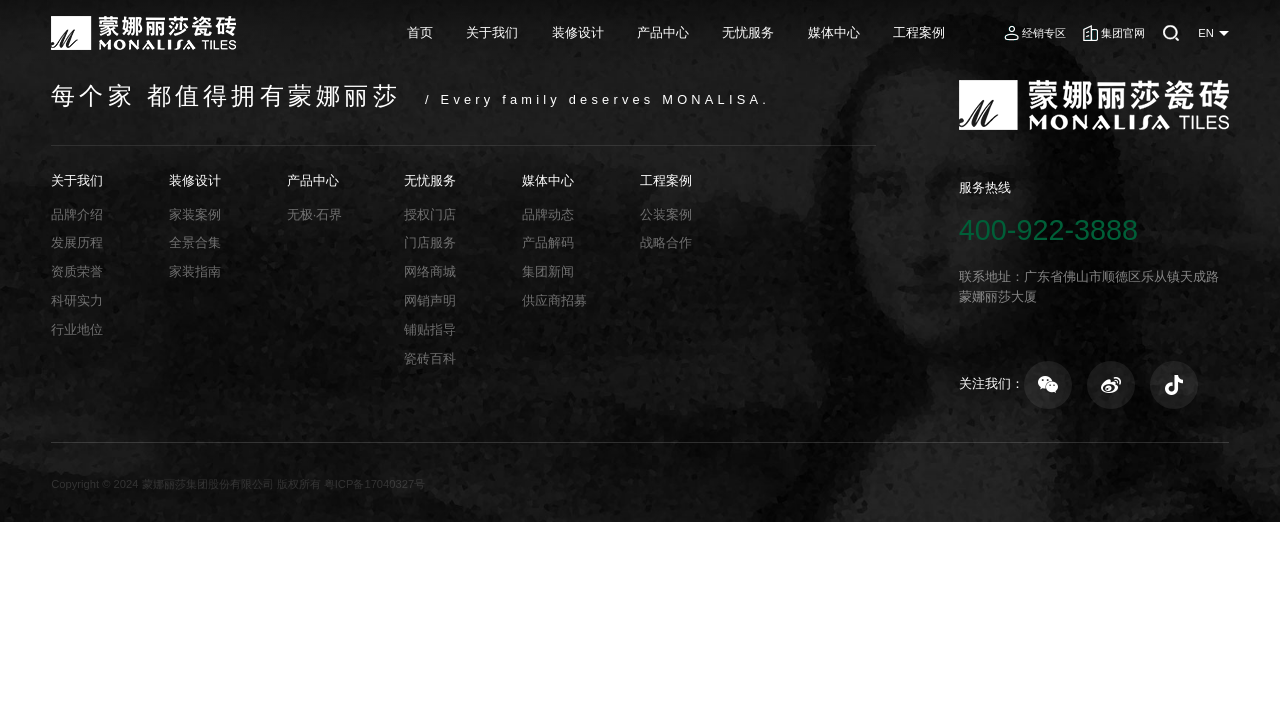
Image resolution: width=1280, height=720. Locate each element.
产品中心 (663, 32)
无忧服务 (748, 32)
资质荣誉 (77, 271)
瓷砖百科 (430, 358)
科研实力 (77, 300)
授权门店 (430, 214)
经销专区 (1044, 33)
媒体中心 (834, 32)
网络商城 (430, 271)
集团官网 (1123, 33)
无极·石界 (315, 214)
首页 (420, 32)
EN (1206, 33)
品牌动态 (548, 214)
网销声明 (430, 300)
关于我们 (492, 32)
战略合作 (666, 242)
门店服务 (430, 242)
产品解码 (548, 242)
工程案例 (919, 32)
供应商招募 (554, 300)
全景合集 (195, 242)
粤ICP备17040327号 (374, 484)
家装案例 (195, 214)
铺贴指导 (430, 329)
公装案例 (666, 214)
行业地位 (77, 329)
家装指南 (195, 271)
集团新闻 (548, 271)
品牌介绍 (77, 214)
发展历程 (77, 242)
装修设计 (578, 32)
